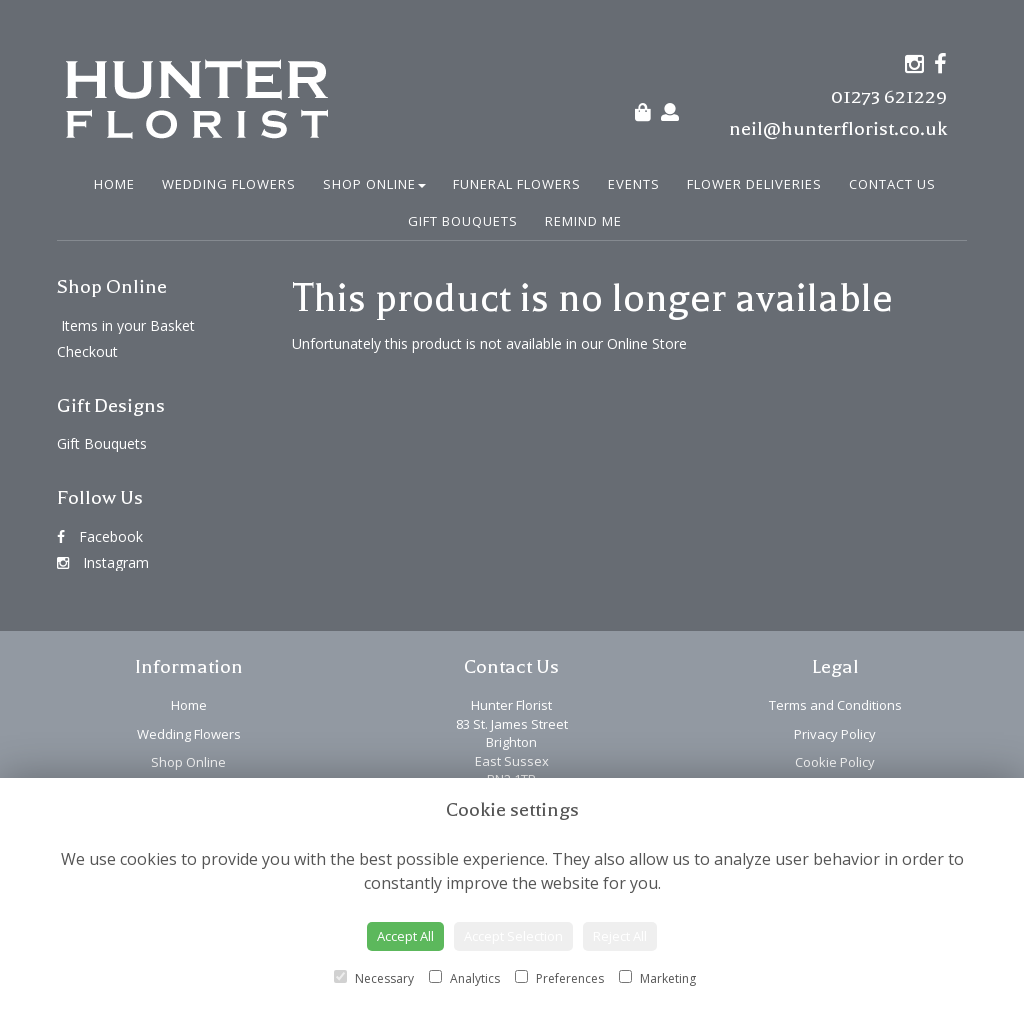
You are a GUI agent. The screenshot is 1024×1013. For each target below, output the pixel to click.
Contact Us (892, 184)
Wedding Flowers (229, 184)
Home (114, 184)
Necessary (374, 978)
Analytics (464, 978)
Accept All (405, 936)
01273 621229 (889, 96)
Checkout (87, 351)
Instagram (103, 562)
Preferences (559, 978)
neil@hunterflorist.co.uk (838, 128)
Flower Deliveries (754, 184)
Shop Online (374, 184)
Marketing (657, 978)
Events (634, 184)
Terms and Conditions (835, 705)
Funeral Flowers (517, 184)
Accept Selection (513, 936)
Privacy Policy (835, 734)
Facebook (100, 536)
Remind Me (583, 221)
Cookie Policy (835, 762)
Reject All (620, 936)
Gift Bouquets (463, 221)
